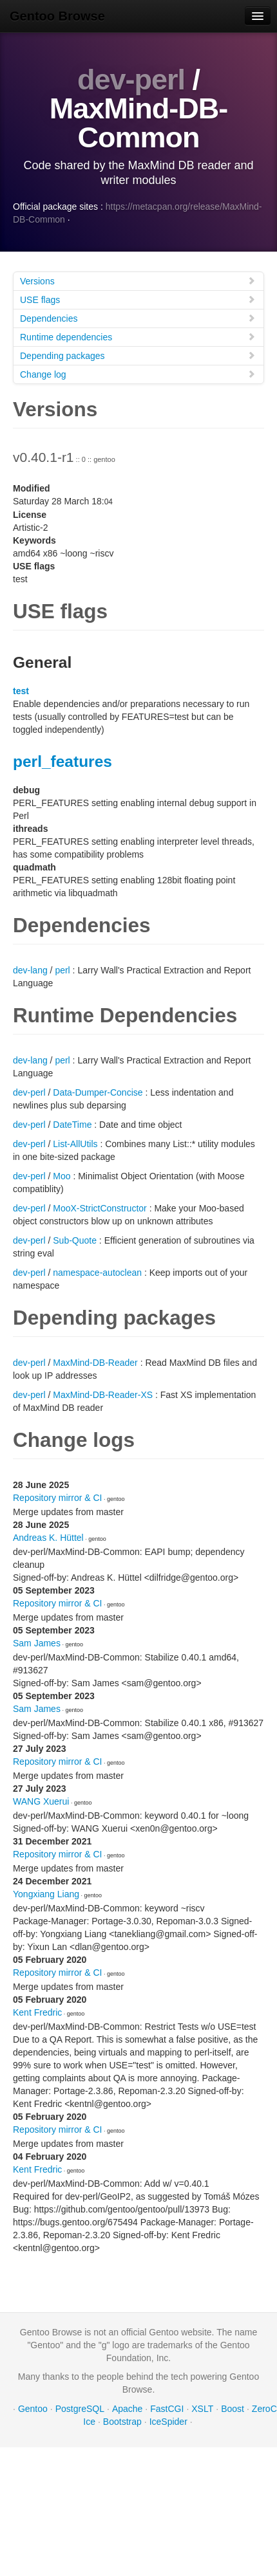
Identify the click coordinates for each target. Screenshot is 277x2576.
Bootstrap (122, 2421)
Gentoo (33, 2409)
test (21, 691)
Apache (127, 2409)
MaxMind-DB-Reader (95, 1362)
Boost (232, 2409)
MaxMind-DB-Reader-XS (103, 1395)
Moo (61, 1176)
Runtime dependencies (138, 336)
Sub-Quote (75, 1240)
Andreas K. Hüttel (48, 1537)
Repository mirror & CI (57, 1498)
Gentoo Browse (57, 16)
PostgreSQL (79, 2409)
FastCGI (167, 2409)
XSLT (202, 2409)
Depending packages (138, 355)
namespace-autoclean (97, 1272)
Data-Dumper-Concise (97, 1092)
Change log (138, 374)
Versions (138, 280)
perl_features (62, 761)
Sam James (37, 1643)
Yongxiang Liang (46, 1894)
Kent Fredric (37, 2012)
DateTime (72, 1124)
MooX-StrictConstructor (99, 1208)
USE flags (138, 299)
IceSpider (168, 2421)
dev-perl (131, 79)
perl (62, 970)
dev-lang (30, 970)
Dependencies (138, 318)
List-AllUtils (75, 1144)
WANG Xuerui (41, 1801)
